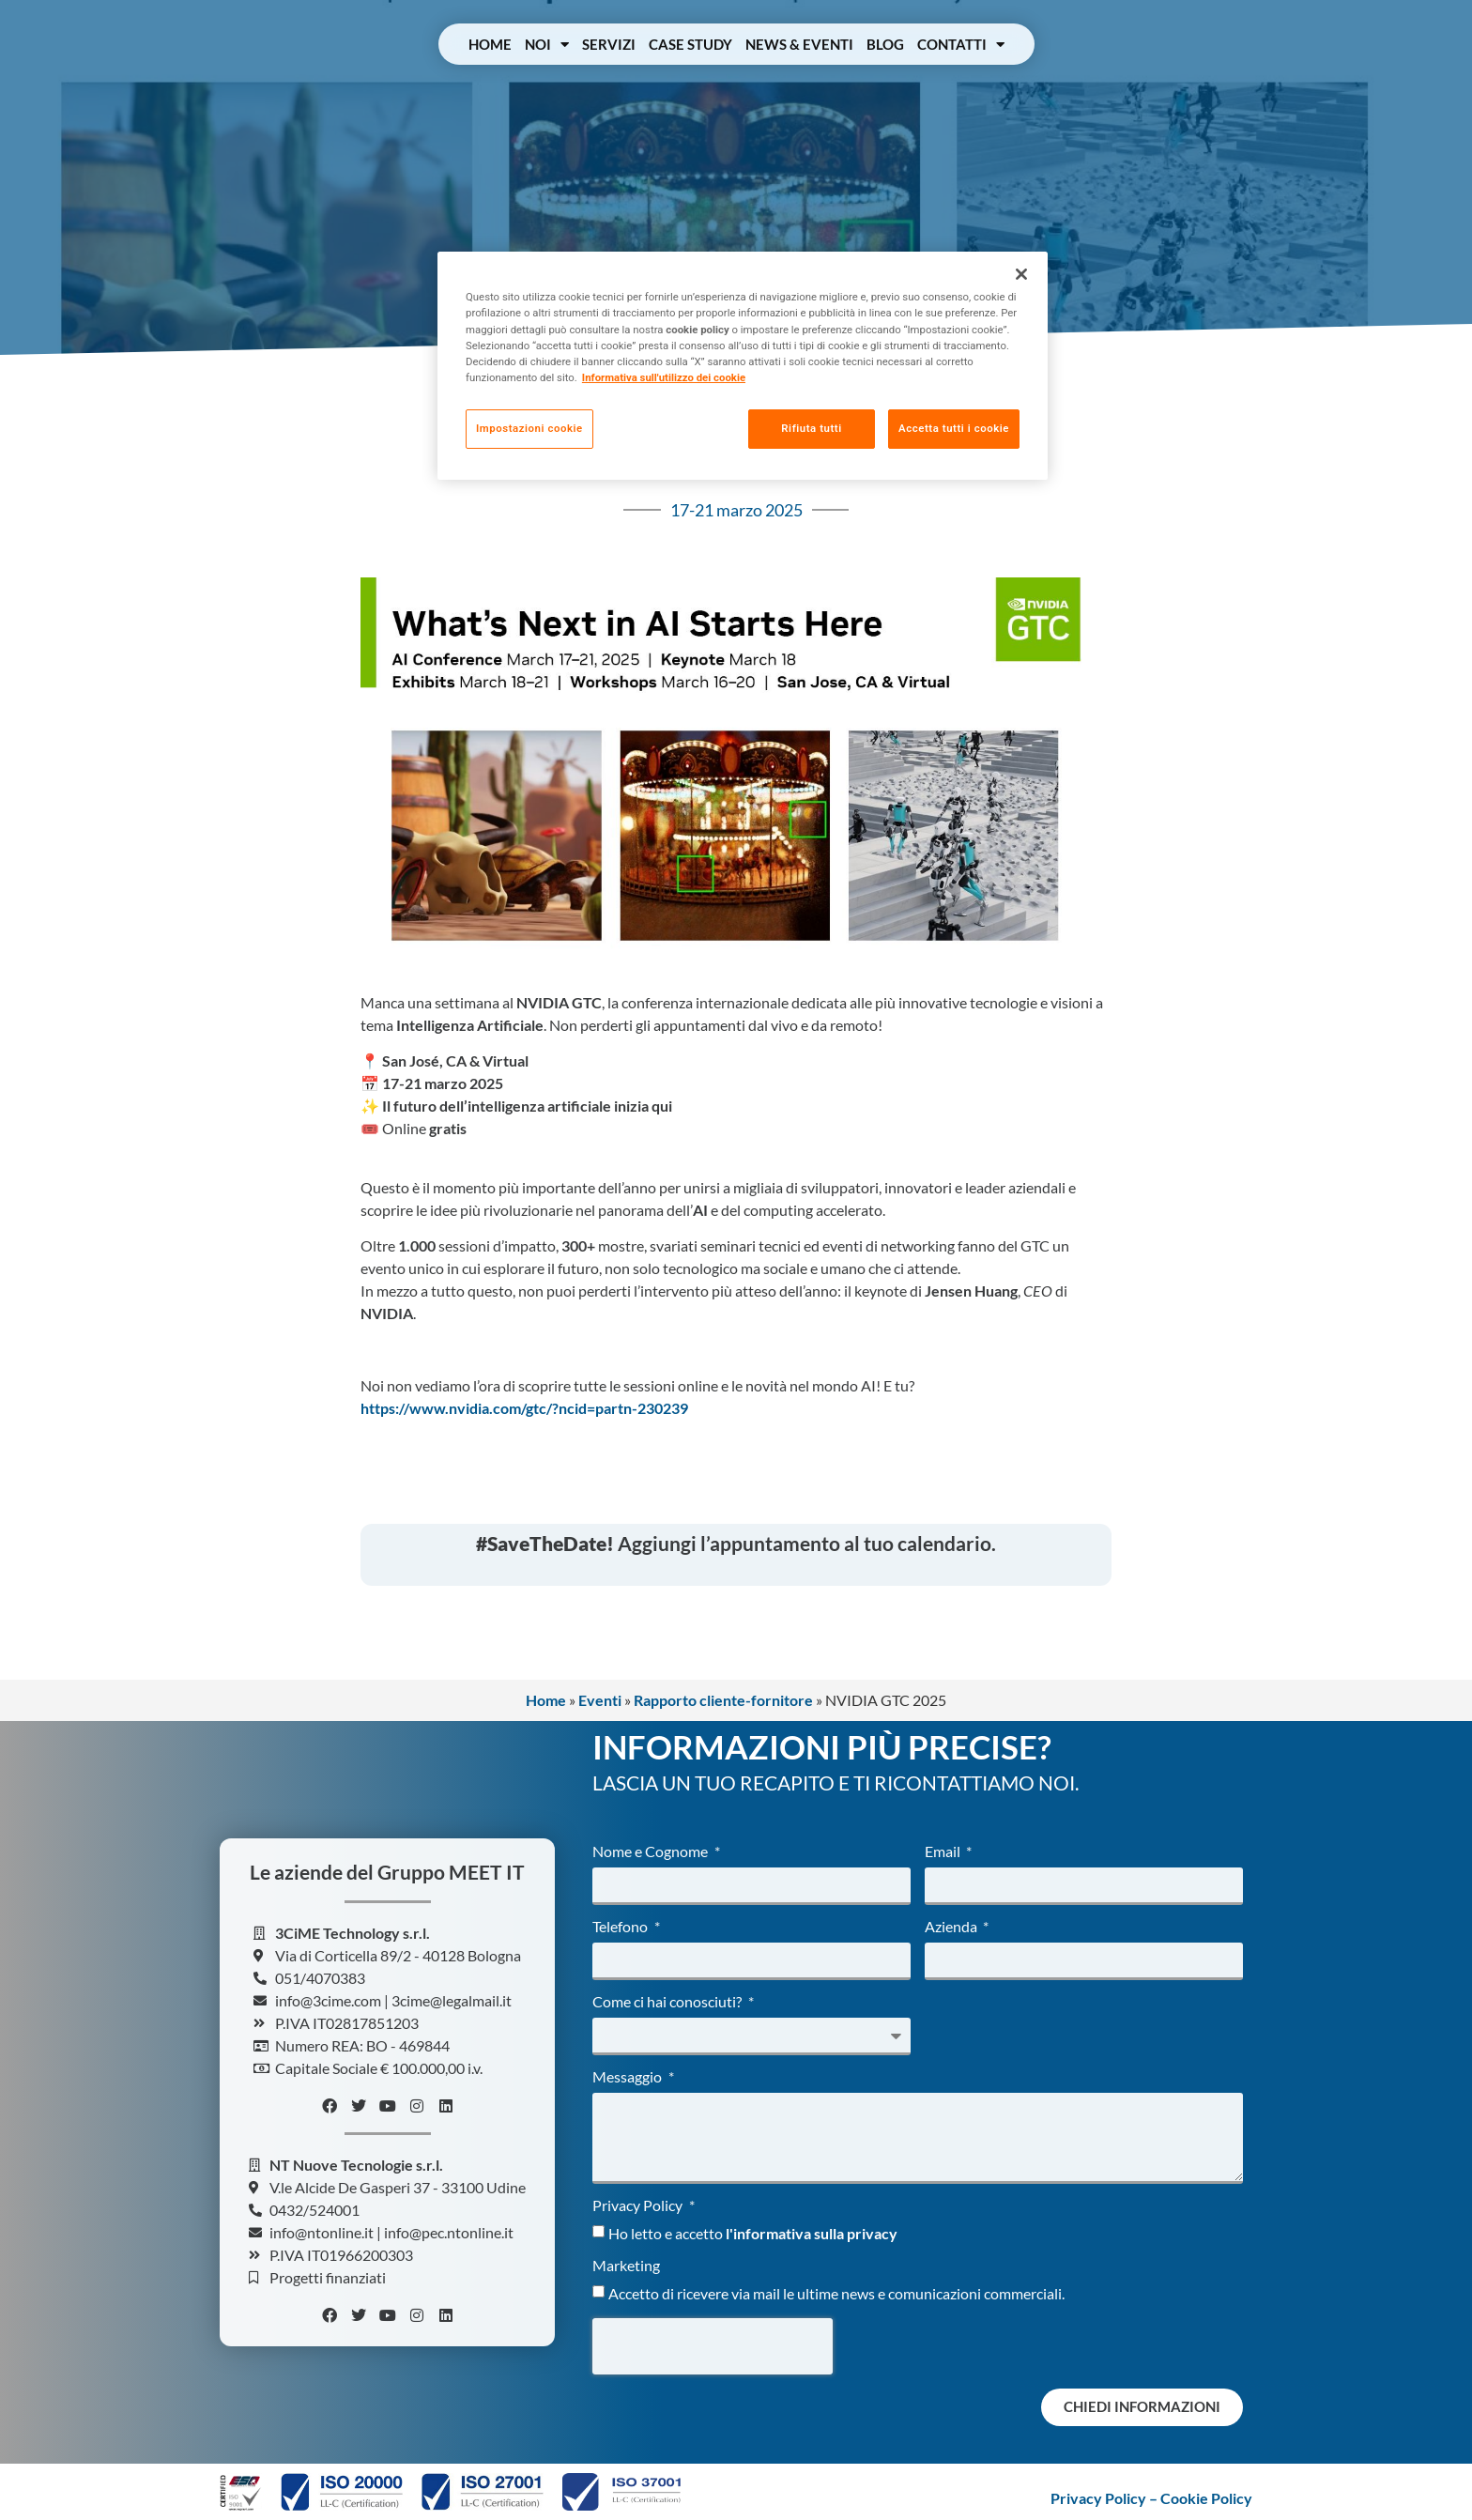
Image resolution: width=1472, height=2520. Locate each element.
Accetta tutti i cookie (953, 428)
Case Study (690, 44)
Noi (547, 44)
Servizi (609, 44)
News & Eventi (799, 44)
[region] (742, 366)
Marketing (626, 2266)
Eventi (599, 1700)
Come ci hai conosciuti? (668, 2002)
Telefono (621, 1927)
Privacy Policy (638, 2206)
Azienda (952, 1927)
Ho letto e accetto (752, 2233)
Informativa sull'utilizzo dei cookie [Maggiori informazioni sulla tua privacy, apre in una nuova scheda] (663, 377)
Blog (885, 44)
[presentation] (712, 2346)
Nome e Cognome (651, 1852)
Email (944, 1852)
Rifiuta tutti (810, 428)
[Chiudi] (1021, 274)
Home (490, 44)
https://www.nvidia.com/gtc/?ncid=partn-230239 (524, 1408)
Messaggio (628, 2077)
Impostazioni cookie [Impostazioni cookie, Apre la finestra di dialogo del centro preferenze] (529, 428)
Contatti (960, 44)
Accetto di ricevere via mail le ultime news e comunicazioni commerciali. (836, 2293)
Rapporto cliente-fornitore (723, 1700)
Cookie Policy (1206, 2498)
